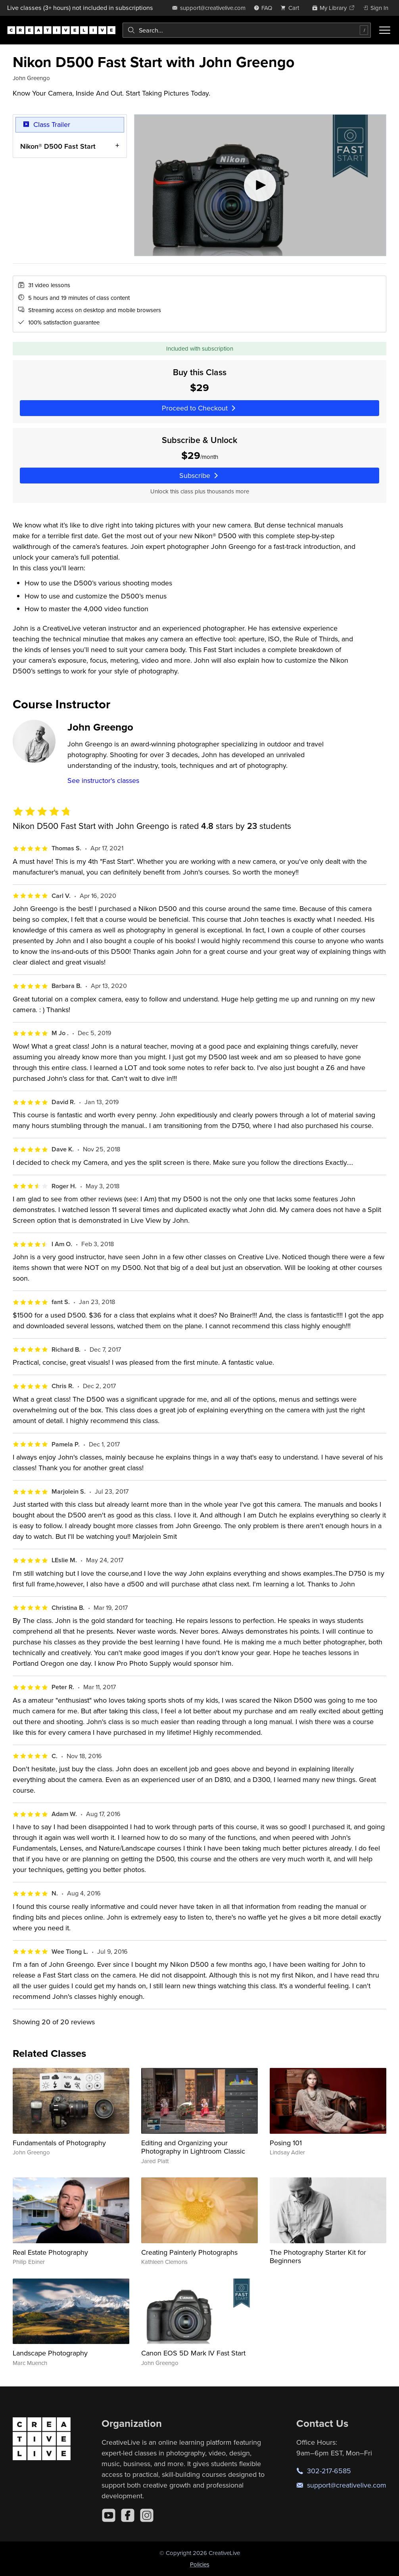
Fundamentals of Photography (59, 2143)
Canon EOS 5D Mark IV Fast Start (193, 2353)
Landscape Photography (50, 2353)
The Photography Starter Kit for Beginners (318, 2256)
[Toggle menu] (385, 30)
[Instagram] (147, 2515)
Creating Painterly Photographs (189, 2252)
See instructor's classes (103, 780)
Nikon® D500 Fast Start (58, 146)
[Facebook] (128, 2515)
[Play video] (260, 185)
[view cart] (292, 7)
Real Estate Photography (50, 2252)
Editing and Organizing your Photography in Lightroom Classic (193, 2147)
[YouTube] (109, 2515)
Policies (199, 2564)
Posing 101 (286, 2143)
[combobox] (246, 30)
